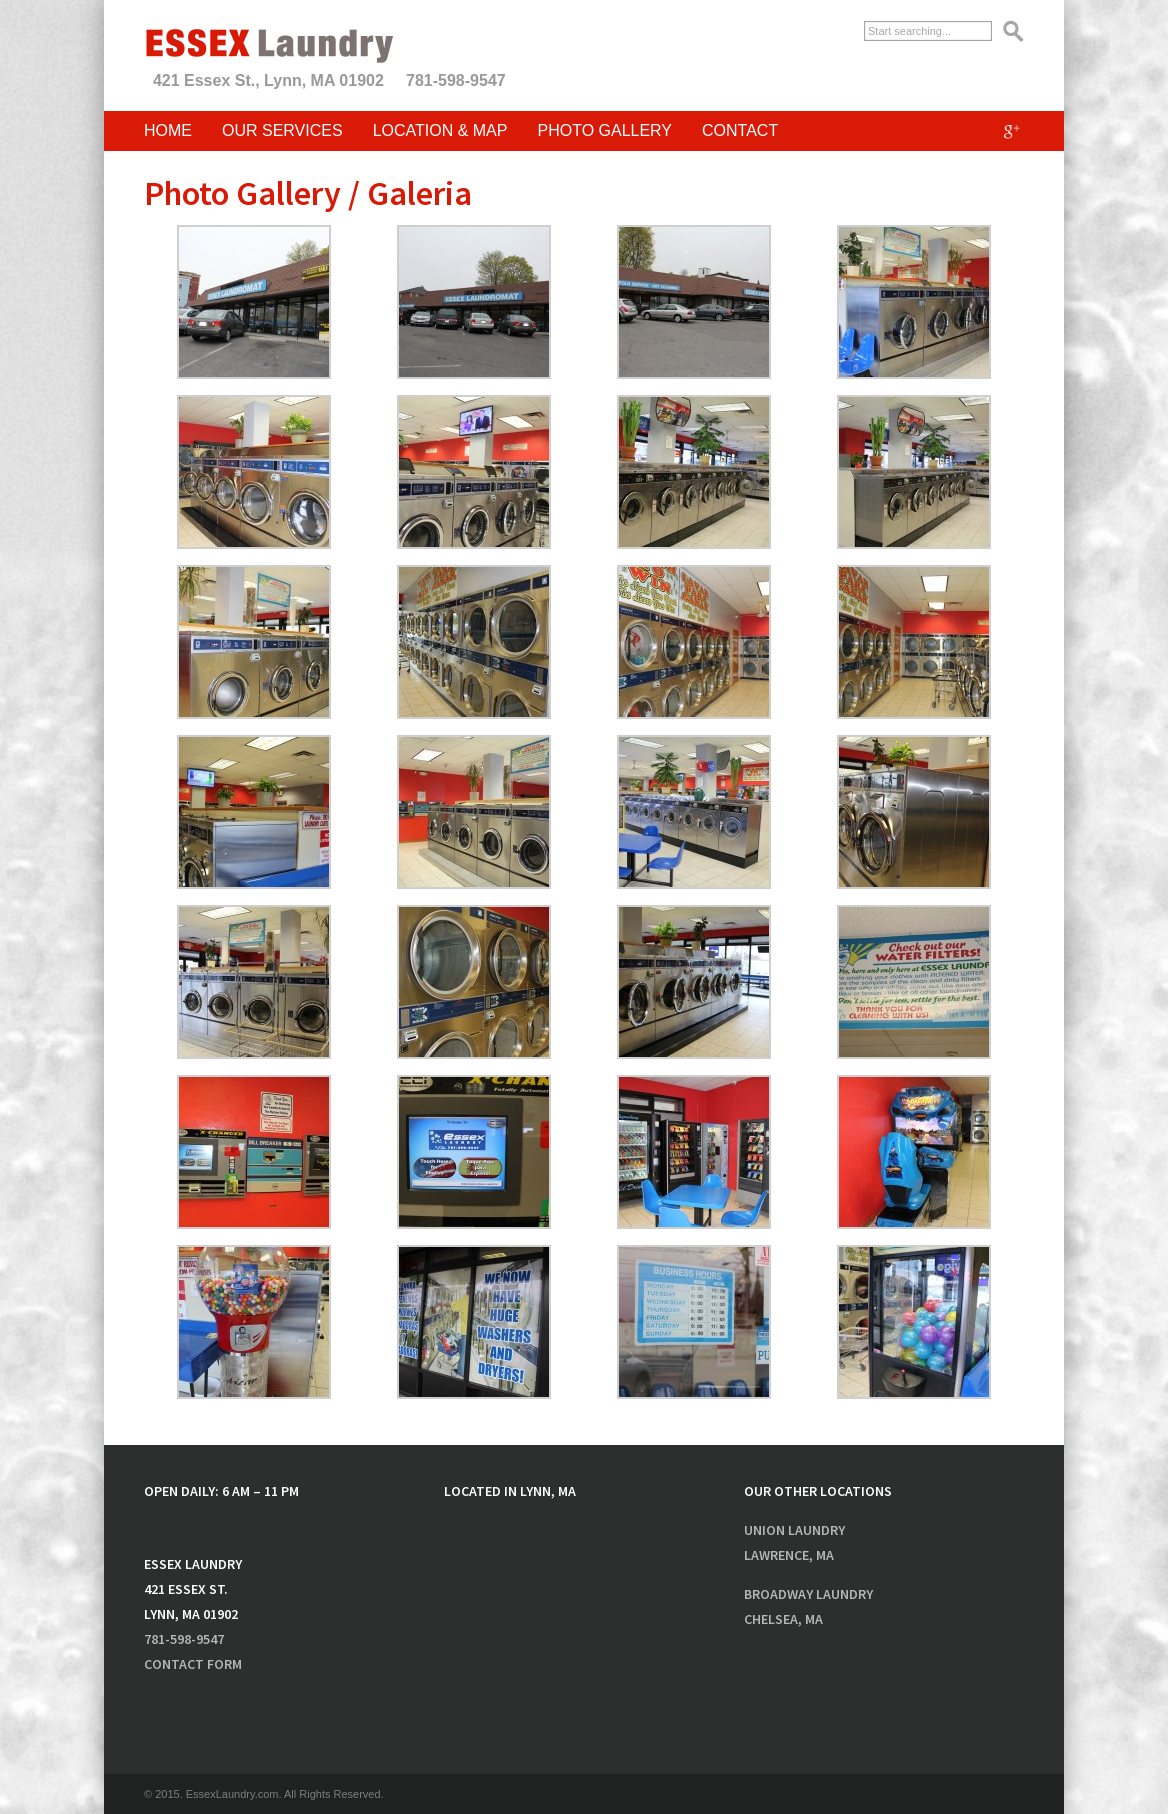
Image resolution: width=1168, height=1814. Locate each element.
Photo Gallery (604, 130)
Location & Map (440, 130)
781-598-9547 (456, 80)
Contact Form (193, 1664)
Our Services (282, 130)
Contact (740, 130)
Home (168, 130)
